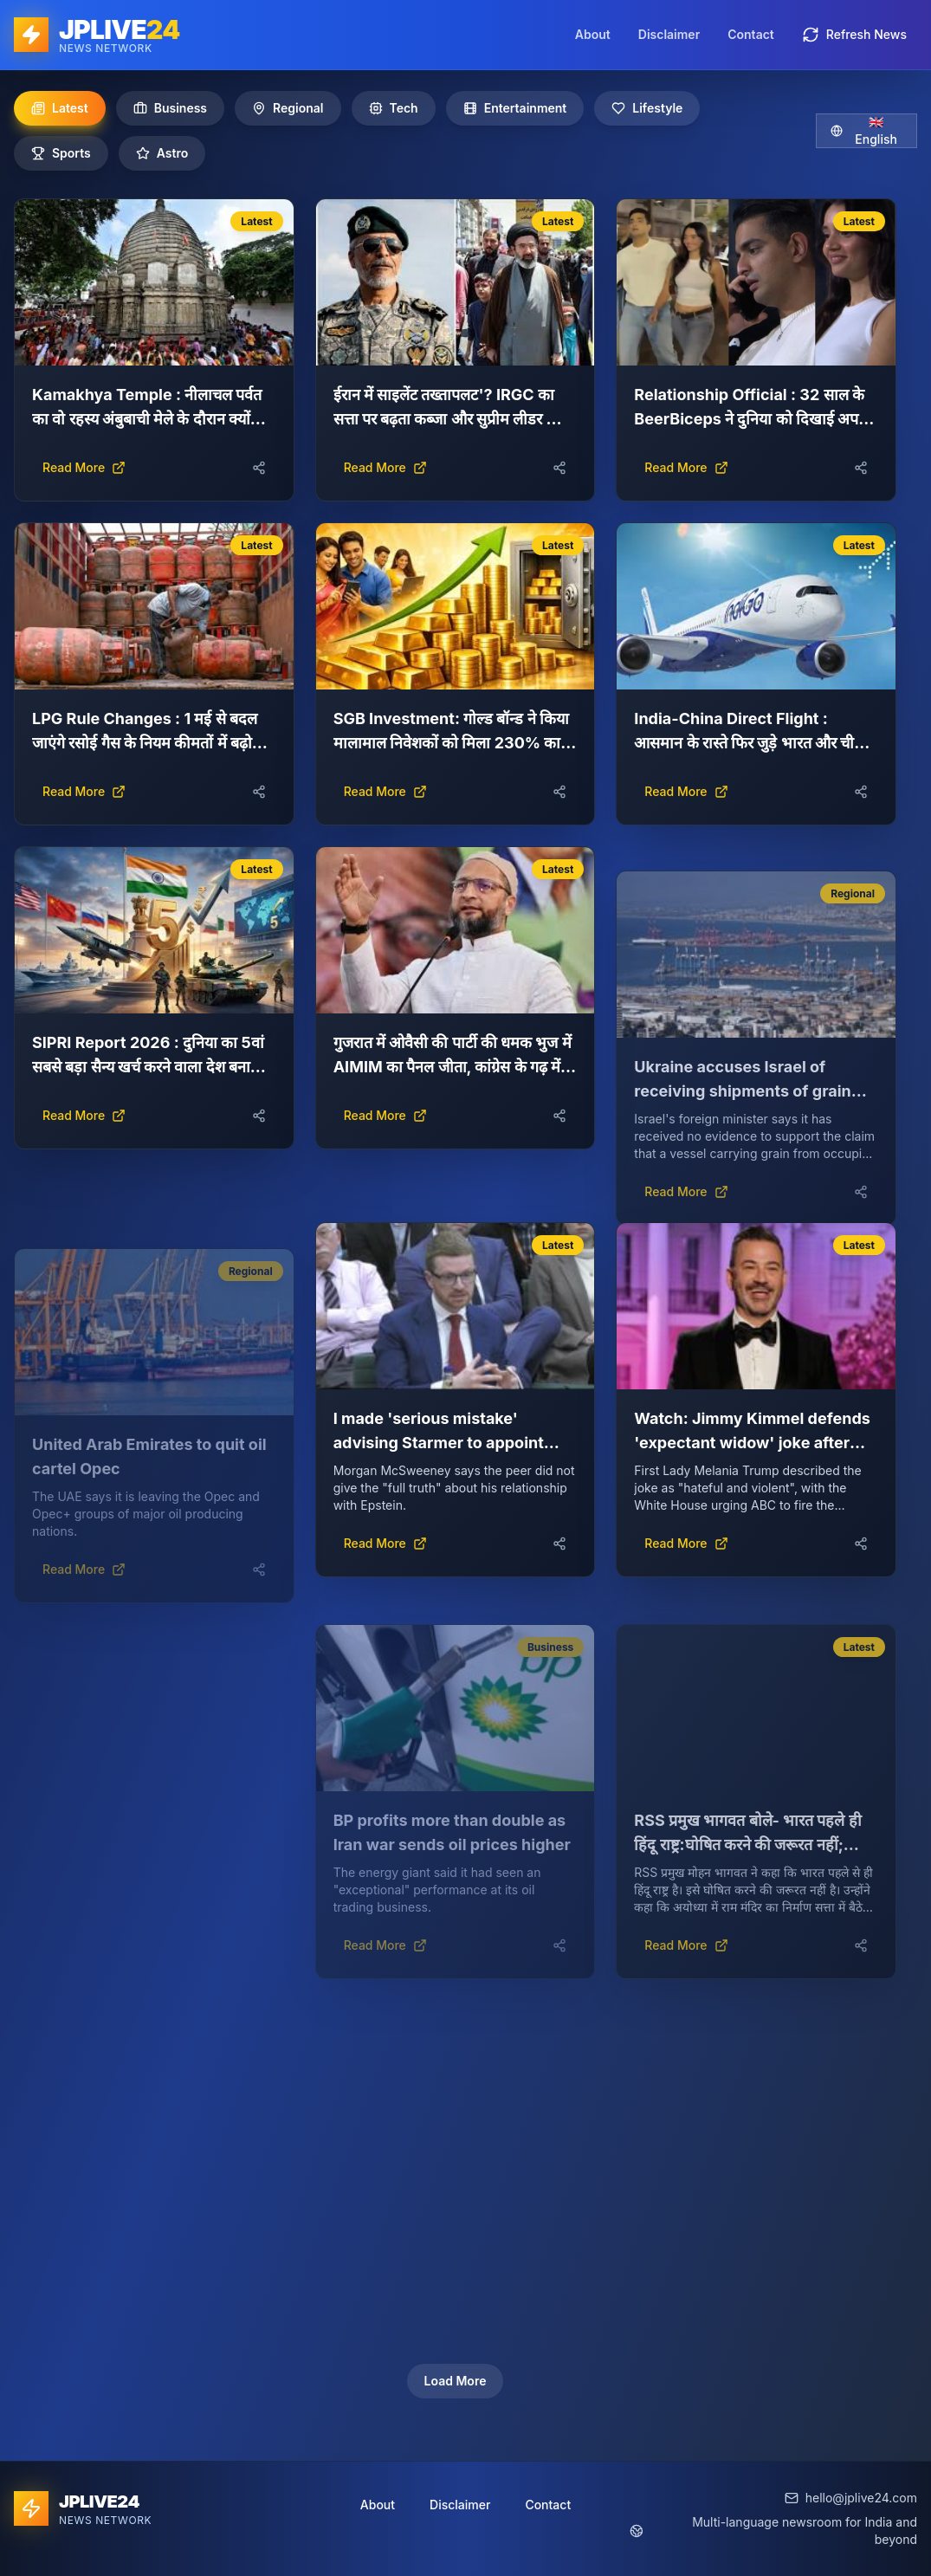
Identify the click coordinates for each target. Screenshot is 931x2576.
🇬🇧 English (864, 130)
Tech (393, 107)
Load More (455, 2380)
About (593, 34)
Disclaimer (669, 34)
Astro (162, 153)
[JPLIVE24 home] (96, 34)
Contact (750, 34)
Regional (287, 107)
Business (170, 107)
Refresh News (854, 34)
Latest (59, 107)
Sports (61, 153)
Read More (84, 467)
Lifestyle (646, 107)
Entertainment (515, 107)
